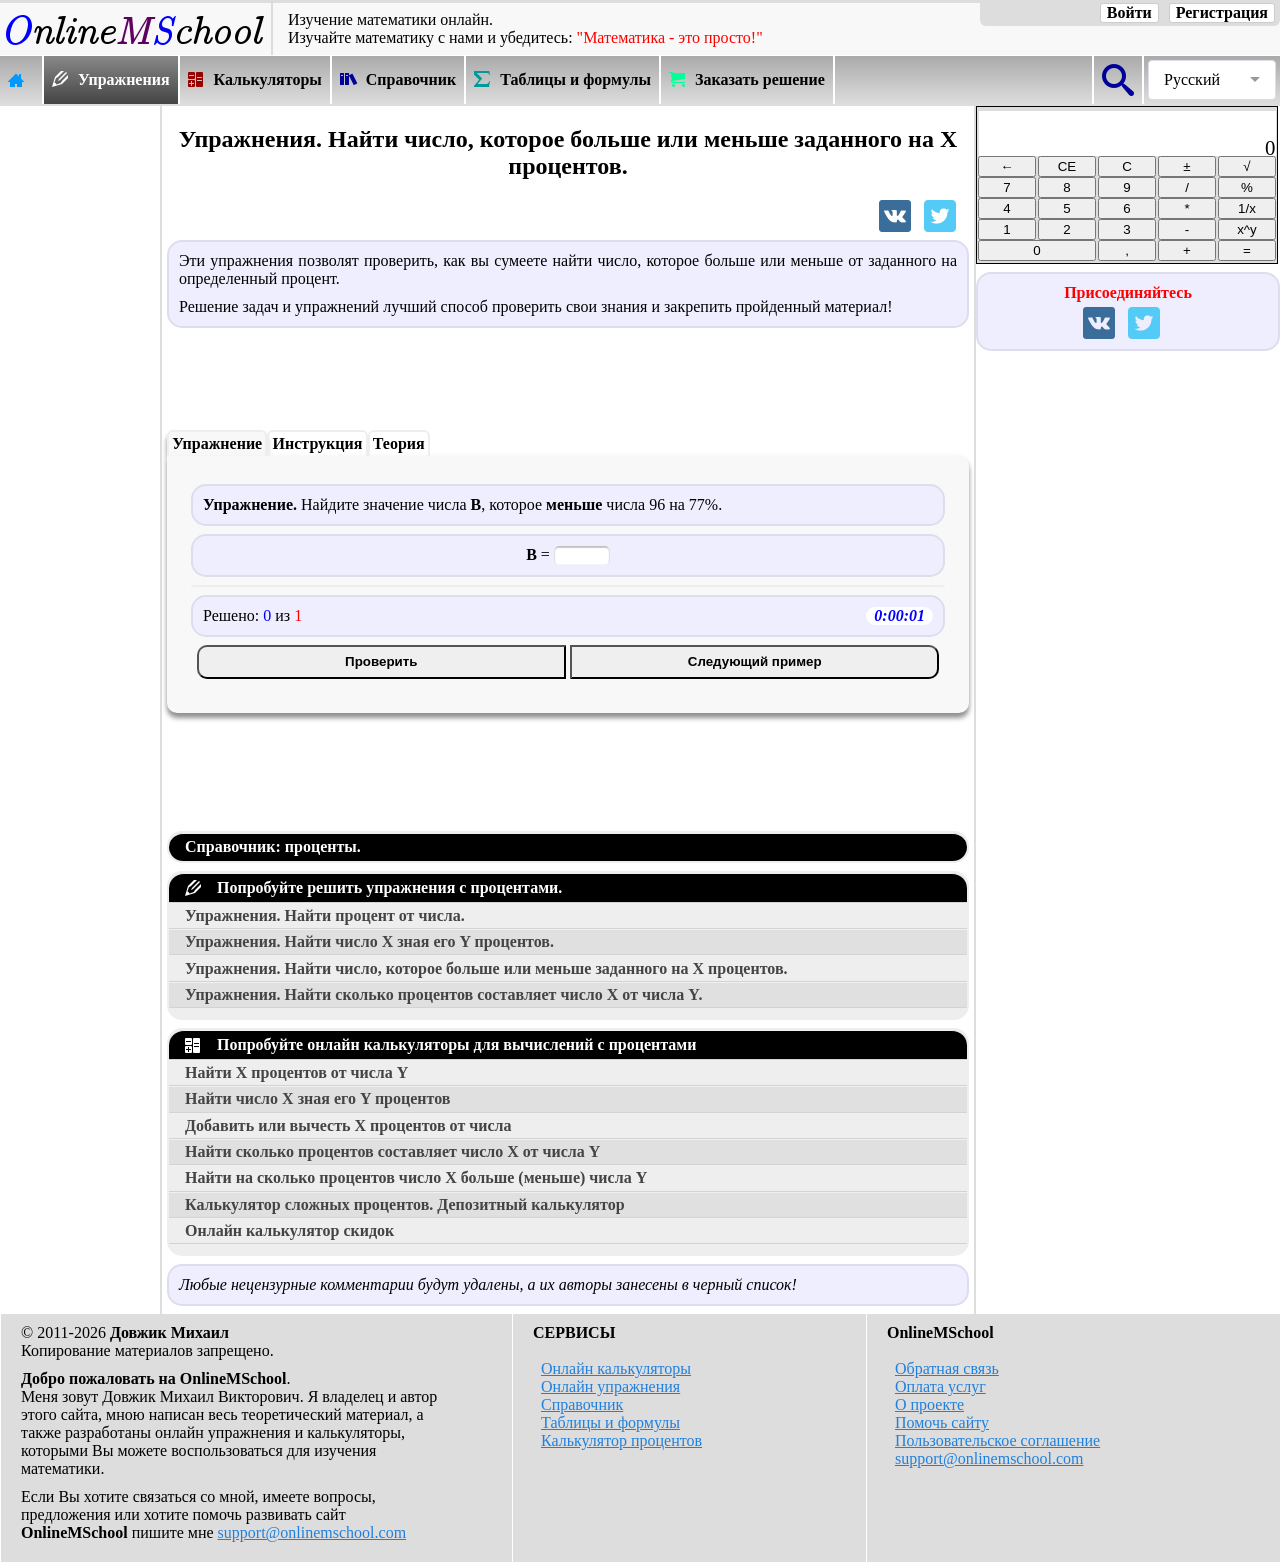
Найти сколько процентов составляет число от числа (392, 1151)
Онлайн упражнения (610, 1386)
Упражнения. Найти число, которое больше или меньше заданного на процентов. (486, 968)
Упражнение (217, 443)
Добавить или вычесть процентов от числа (348, 1125)
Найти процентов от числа (296, 1072)
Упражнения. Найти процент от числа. (325, 915)
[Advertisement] (80, 407)
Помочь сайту (942, 1422)
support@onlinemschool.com (312, 1532)
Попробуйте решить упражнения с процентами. (373, 887)
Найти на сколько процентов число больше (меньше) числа (416, 1177)
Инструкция (318, 443)
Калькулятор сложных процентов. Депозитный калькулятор (405, 1204)
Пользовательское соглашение (997, 1440)
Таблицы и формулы (610, 1422)
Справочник (582, 1404)
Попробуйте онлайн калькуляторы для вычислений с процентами (440, 1044)
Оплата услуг (940, 1386)
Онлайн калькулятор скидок (289, 1230)
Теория (399, 443)
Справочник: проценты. (273, 846)
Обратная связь (947, 1368)
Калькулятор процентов (621, 1440)
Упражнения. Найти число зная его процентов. (369, 941)
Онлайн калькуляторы (616, 1368)
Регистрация (1222, 12)
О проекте (929, 1404)
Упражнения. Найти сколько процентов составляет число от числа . (443, 994)
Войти (1129, 12)
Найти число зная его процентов (317, 1098)
